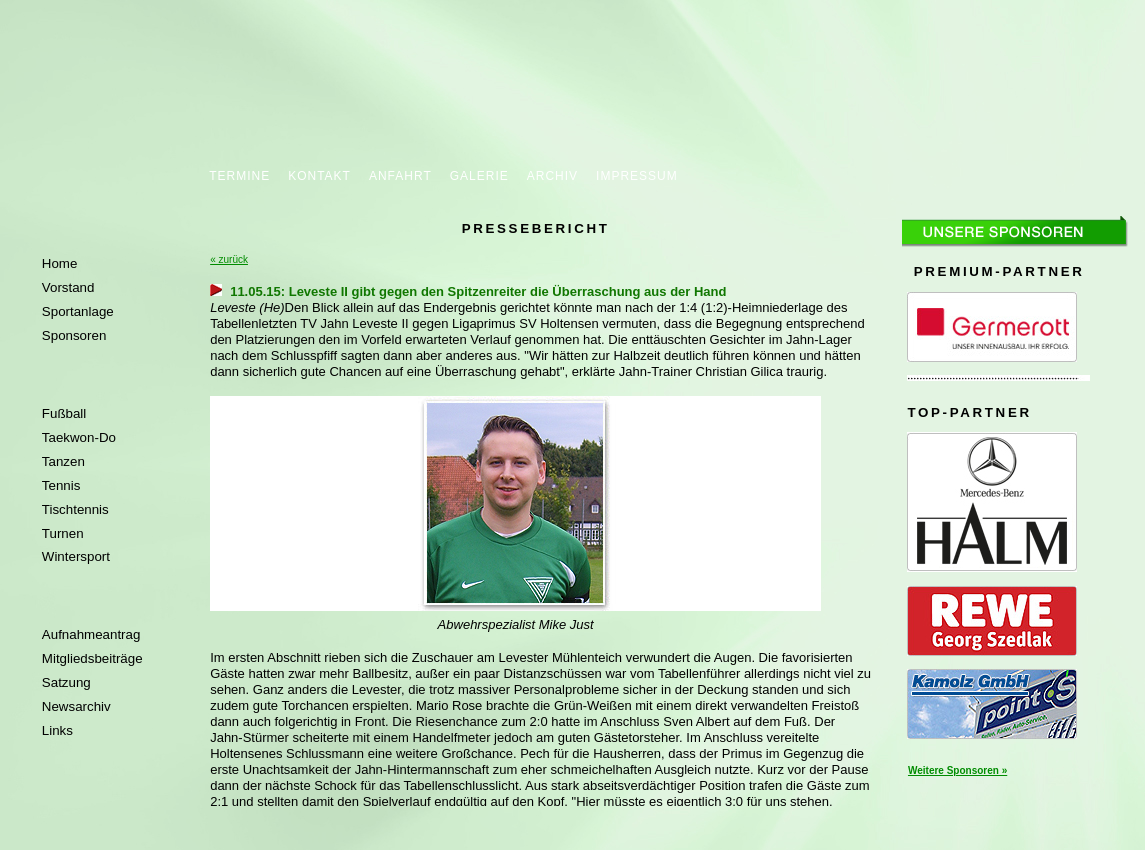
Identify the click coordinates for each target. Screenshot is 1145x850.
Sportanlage (78, 311)
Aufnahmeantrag (91, 634)
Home (60, 263)
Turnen (63, 533)
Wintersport (76, 556)
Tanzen (63, 461)
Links (57, 730)
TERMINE (239, 176)
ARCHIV (552, 176)
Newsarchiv (76, 706)
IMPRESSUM (637, 176)
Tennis (61, 485)
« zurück (229, 259)
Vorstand (68, 287)
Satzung (66, 682)
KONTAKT (319, 176)
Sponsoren (74, 335)
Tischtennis (75, 509)
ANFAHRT (400, 176)
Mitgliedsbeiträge (92, 658)
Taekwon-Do (79, 437)
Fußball (64, 413)
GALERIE (479, 176)
